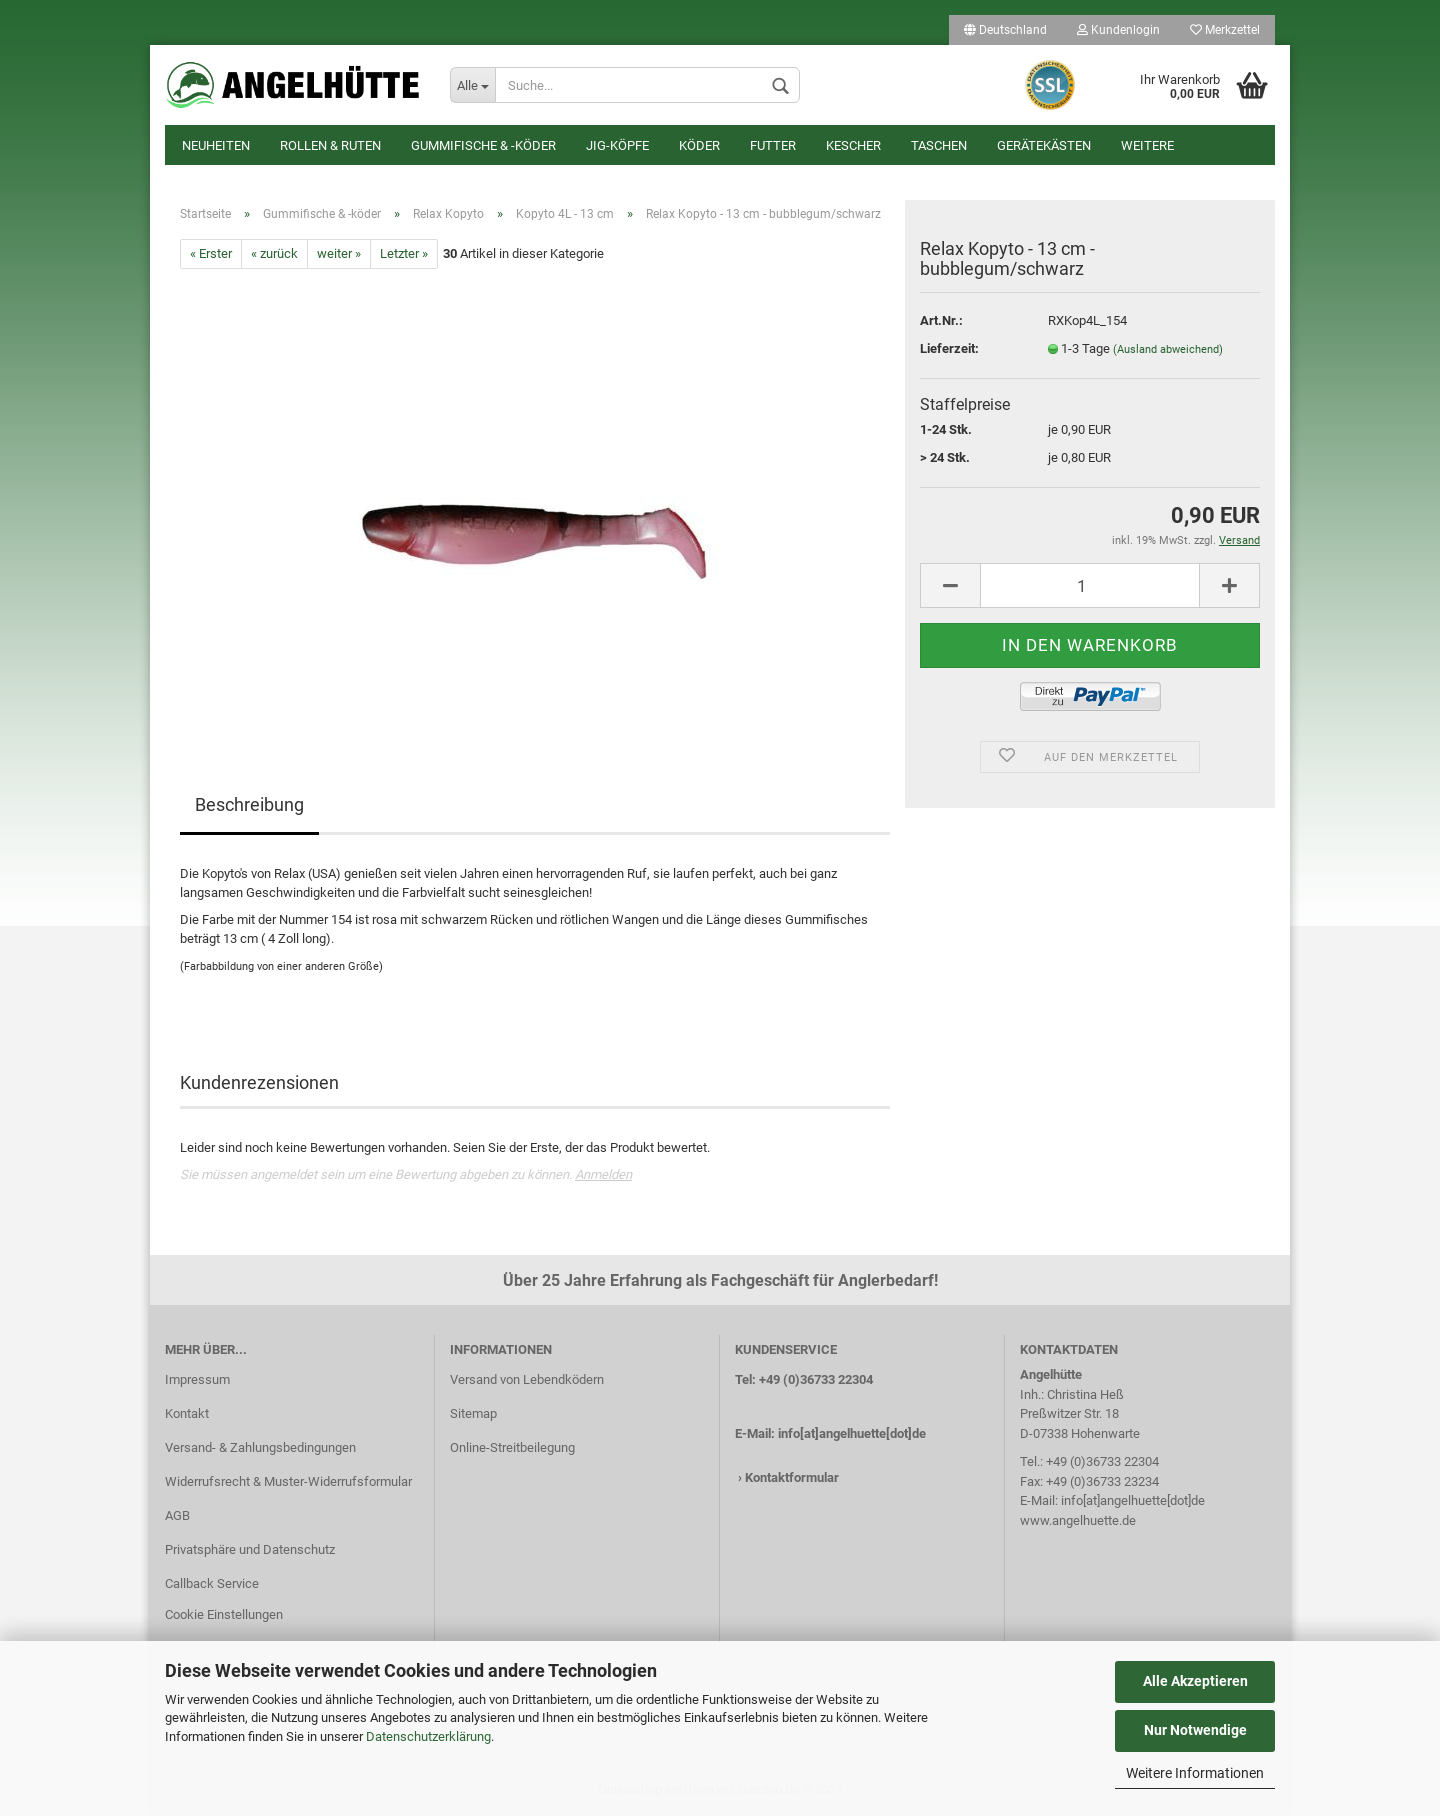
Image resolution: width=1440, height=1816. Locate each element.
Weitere (1147, 145)
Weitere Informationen (1195, 1773)
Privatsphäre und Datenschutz (250, 1549)
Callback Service (212, 1583)
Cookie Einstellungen (224, 1614)
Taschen (939, 145)
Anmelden (603, 1174)
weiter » (339, 253)
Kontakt (187, 1413)
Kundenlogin (1118, 30)
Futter (773, 145)
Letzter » (404, 253)
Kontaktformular (792, 1477)
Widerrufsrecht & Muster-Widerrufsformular (288, 1481)
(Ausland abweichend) (1168, 349)
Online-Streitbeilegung (512, 1447)
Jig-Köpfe (617, 145)
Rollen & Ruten (330, 145)
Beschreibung (249, 804)
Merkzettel (1225, 30)
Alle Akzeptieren (1195, 1681)
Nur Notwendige (1195, 1730)
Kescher (853, 145)
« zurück (274, 253)
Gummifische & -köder (483, 145)
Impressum (197, 1379)
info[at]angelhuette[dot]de (852, 1433)
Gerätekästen (1044, 145)
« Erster (211, 253)
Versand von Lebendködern (527, 1379)
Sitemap (473, 1413)
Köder (699, 145)
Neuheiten (216, 145)
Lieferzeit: (949, 348)
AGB (177, 1515)
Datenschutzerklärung (428, 1736)
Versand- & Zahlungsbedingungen (260, 1447)
